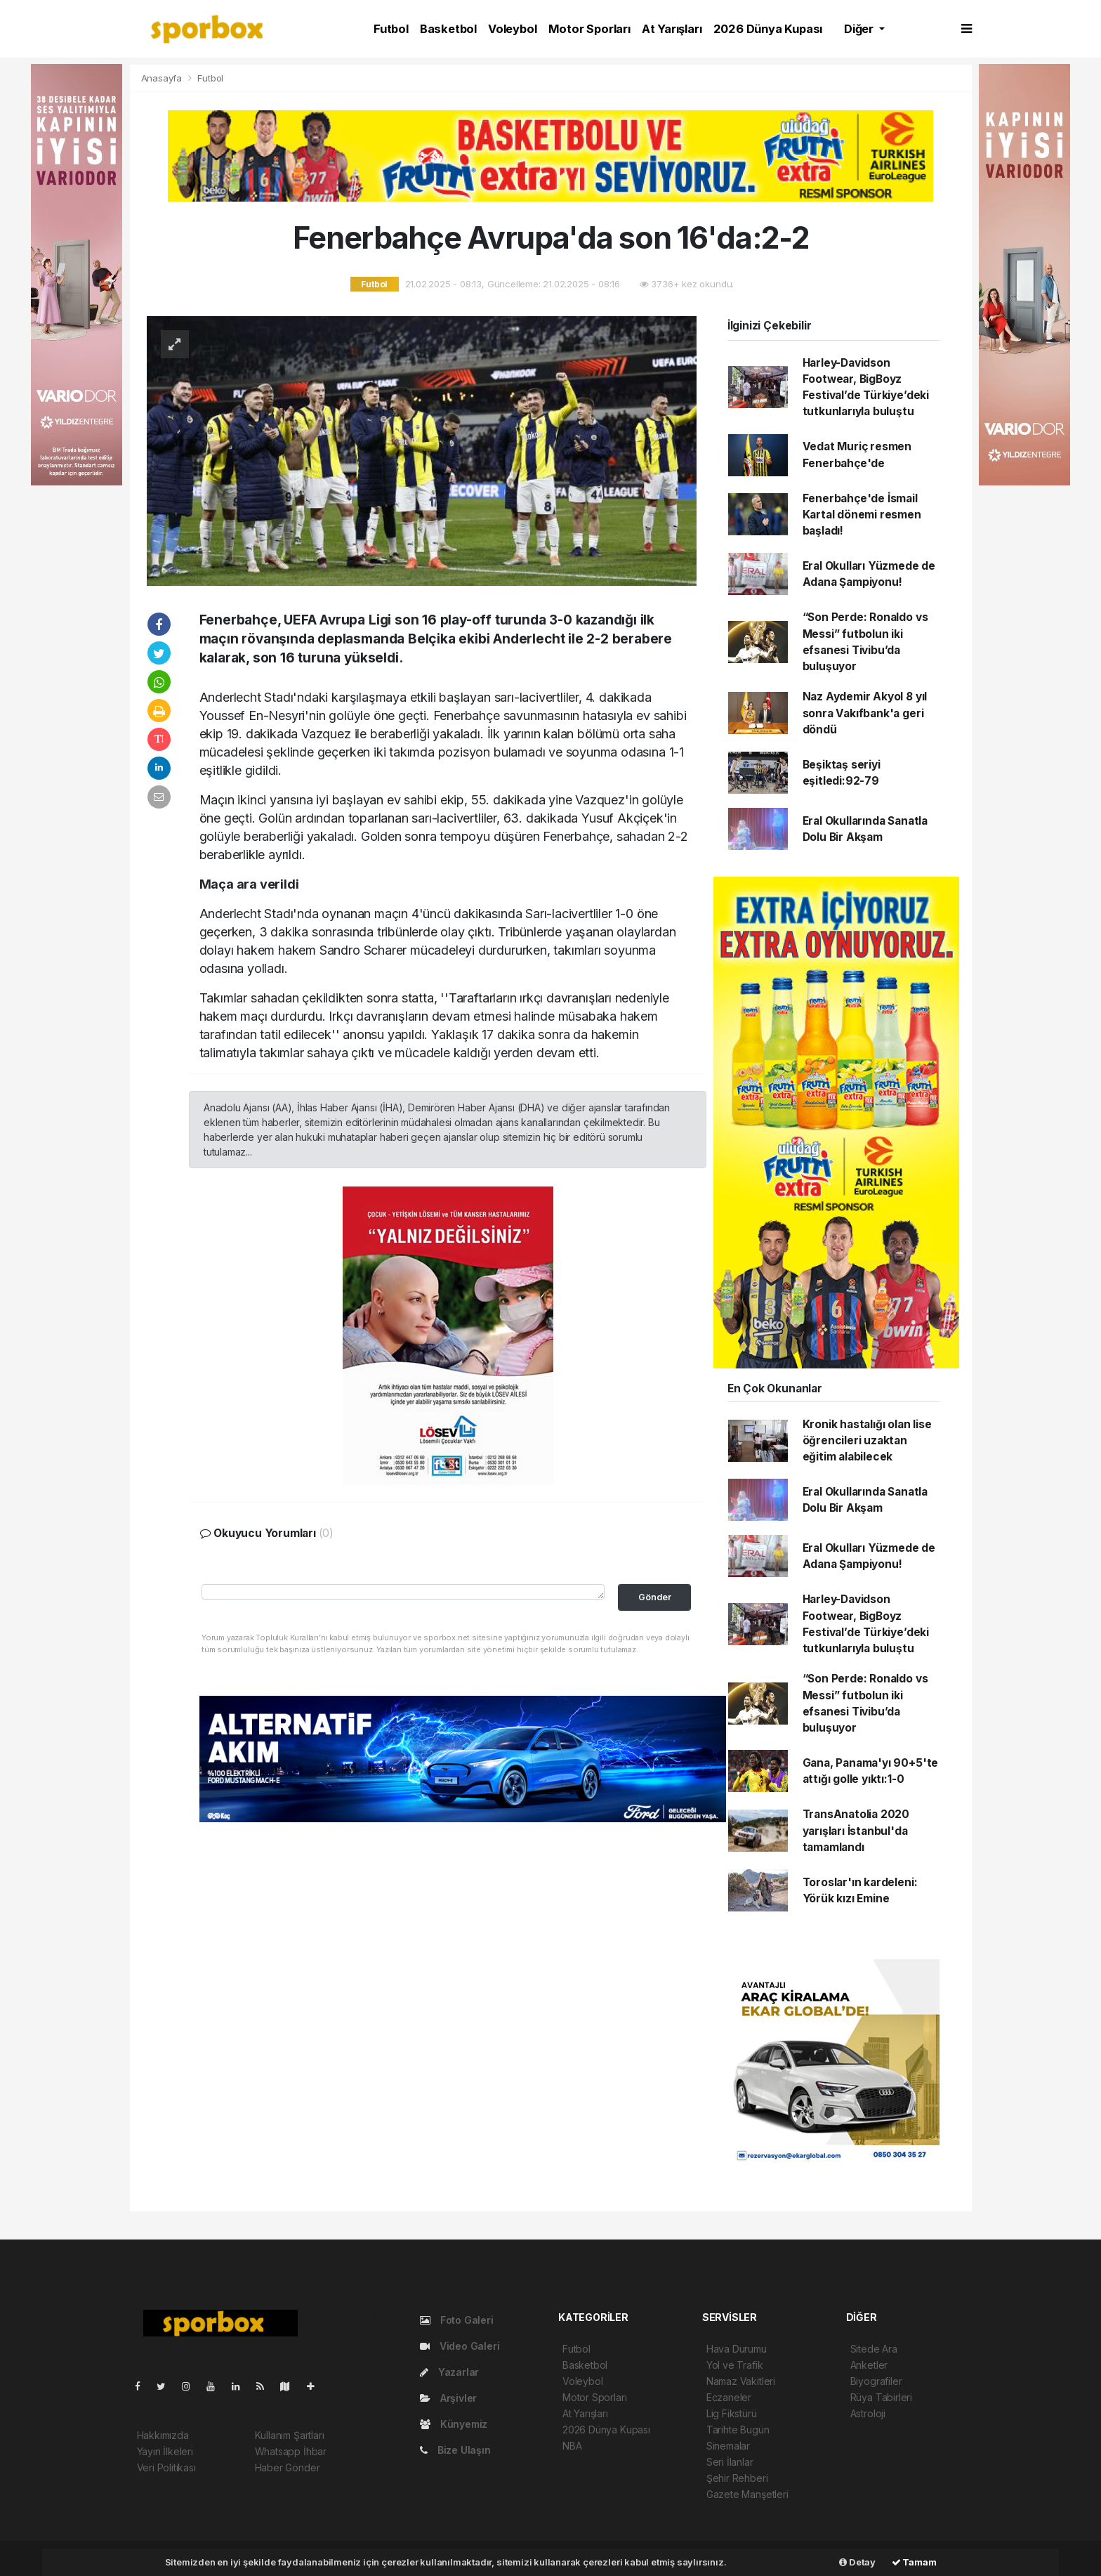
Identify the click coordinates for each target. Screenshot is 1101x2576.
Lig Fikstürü (731, 2413)
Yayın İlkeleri (165, 2451)
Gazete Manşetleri (747, 2494)
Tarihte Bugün (738, 2430)
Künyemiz (453, 2424)
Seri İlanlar (729, 2462)
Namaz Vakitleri (740, 2381)
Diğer (860, 29)
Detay (857, 2562)
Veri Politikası (166, 2467)
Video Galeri (459, 2346)
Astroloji (867, 2413)
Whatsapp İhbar (291, 2451)
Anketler (869, 2365)
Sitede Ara (873, 2349)
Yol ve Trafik (734, 2365)
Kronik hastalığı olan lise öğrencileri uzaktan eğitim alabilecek (867, 1441)
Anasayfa (163, 78)
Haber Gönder (287, 2467)
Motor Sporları (589, 29)
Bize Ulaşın (455, 2450)
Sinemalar (728, 2446)
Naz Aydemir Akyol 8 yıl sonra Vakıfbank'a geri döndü (865, 713)
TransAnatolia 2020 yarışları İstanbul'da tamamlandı (856, 1830)
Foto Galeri (457, 2320)
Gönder (654, 1597)
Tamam (914, 2562)
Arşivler (448, 2398)
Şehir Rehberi (737, 2478)
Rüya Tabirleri (881, 2397)
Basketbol (448, 29)
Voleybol (512, 29)
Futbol (391, 29)
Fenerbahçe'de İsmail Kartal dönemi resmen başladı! (862, 515)
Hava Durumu (736, 2349)
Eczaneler (728, 2397)
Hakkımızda (163, 2435)
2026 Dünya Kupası (768, 29)
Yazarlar (449, 2372)
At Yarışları (672, 29)
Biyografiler (876, 2381)
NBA (571, 2446)
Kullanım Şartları (289, 2435)
